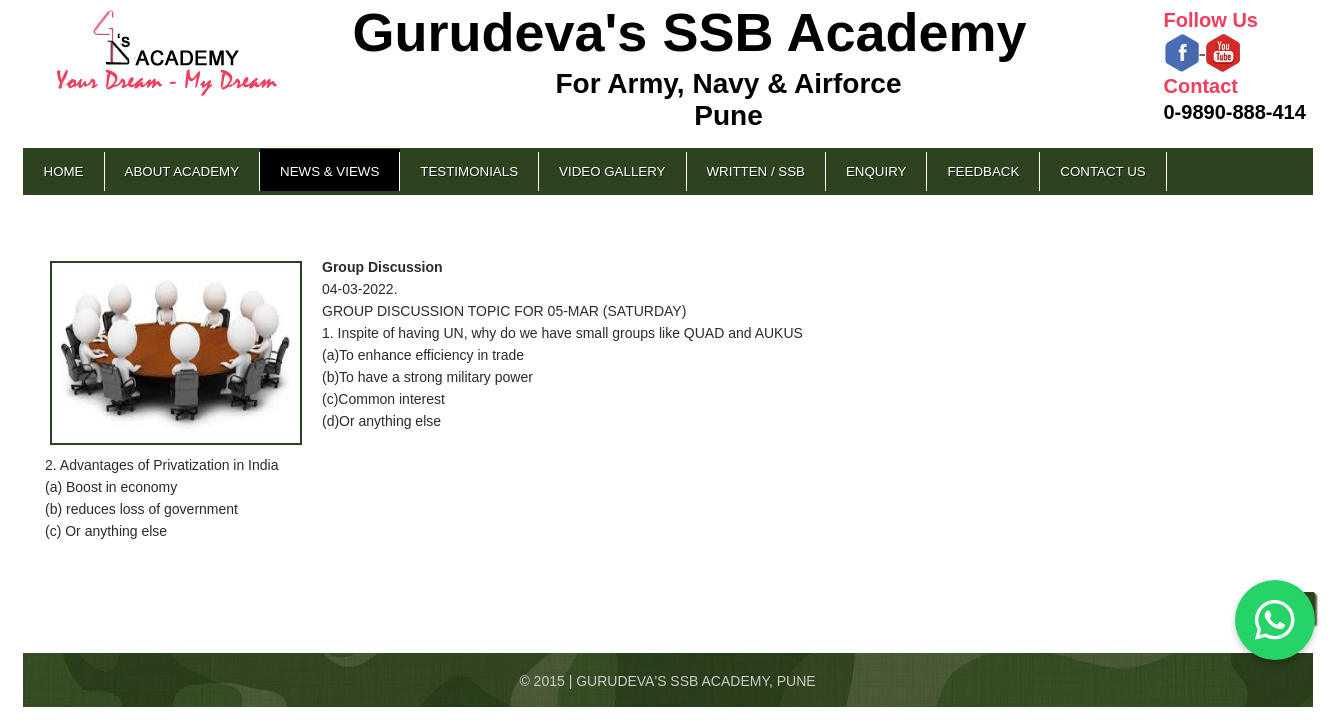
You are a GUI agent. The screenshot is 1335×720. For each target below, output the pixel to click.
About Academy (182, 171)
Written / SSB (756, 171)
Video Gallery (612, 171)
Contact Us (1102, 171)
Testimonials (469, 171)
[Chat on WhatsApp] (1275, 620)
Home (64, 171)
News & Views (329, 171)
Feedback (983, 171)
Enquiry (876, 171)
